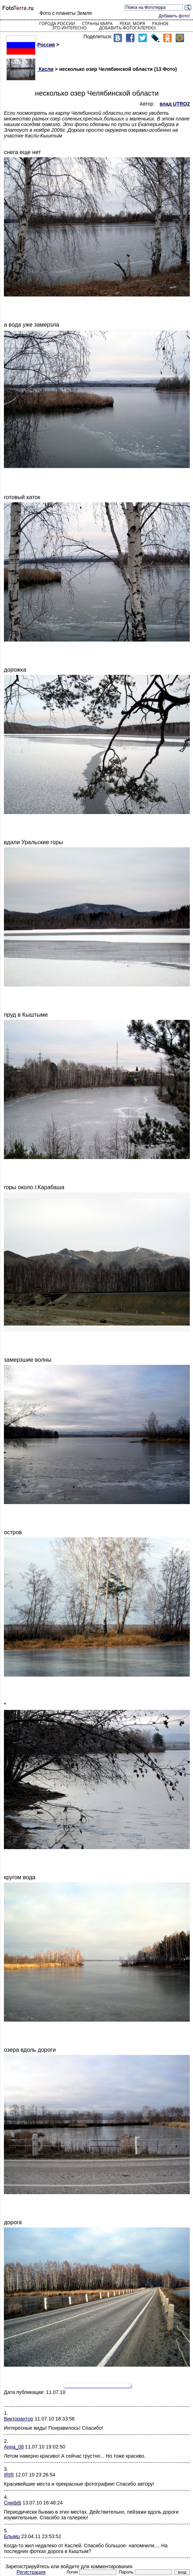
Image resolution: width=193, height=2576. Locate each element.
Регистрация (31, 2572)
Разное (160, 24)
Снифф (12, 2503)
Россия (30, 44)
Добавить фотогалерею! (127, 28)
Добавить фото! (174, 15)
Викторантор (18, 2419)
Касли (30, 69)
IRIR (9, 2475)
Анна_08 (14, 2447)
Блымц (12, 2536)
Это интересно (69, 28)
